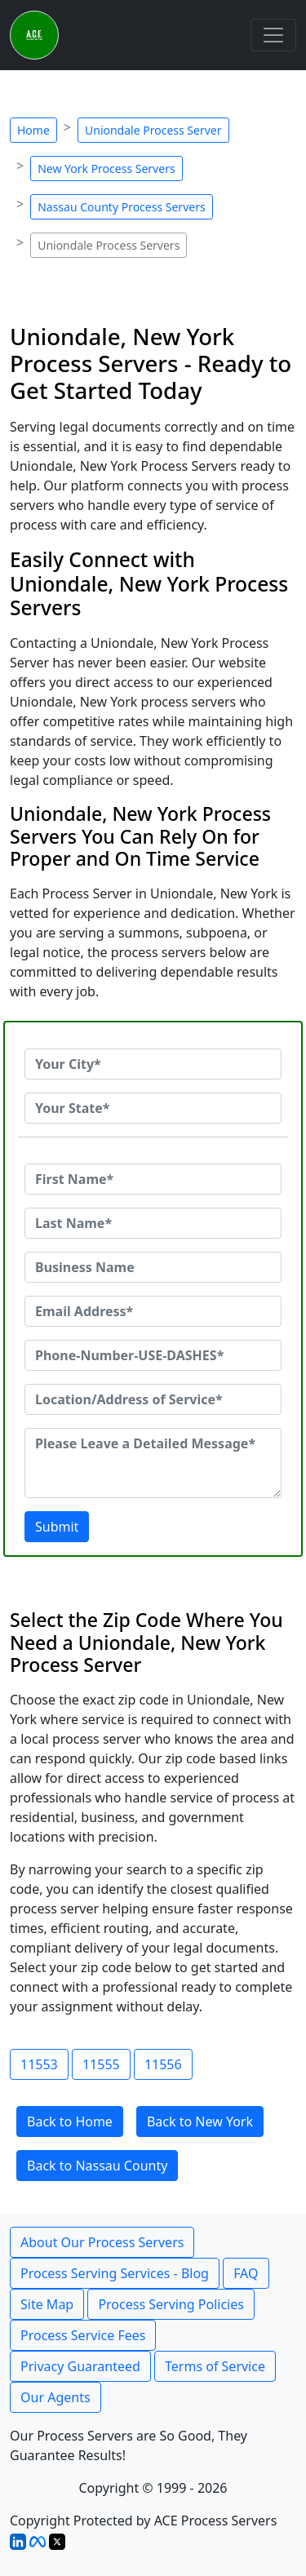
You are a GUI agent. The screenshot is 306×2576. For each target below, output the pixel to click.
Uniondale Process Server (153, 130)
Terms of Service (215, 2366)
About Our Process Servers (102, 2242)
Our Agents (55, 2397)
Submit (56, 1527)
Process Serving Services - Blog (114, 2273)
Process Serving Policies (171, 2304)
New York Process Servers (106, 168)
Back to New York (200, 2121)
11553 (39, 2064)
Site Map (46, 2304)
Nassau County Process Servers (121, 207)
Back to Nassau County (97, 2166)
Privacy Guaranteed (80, 2366)
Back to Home (70, 2121)
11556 (163, 2064)
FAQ (245, 2273)
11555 (101, 2064)
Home (33, 130)
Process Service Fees (82, 2335)
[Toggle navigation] (273, 35)
